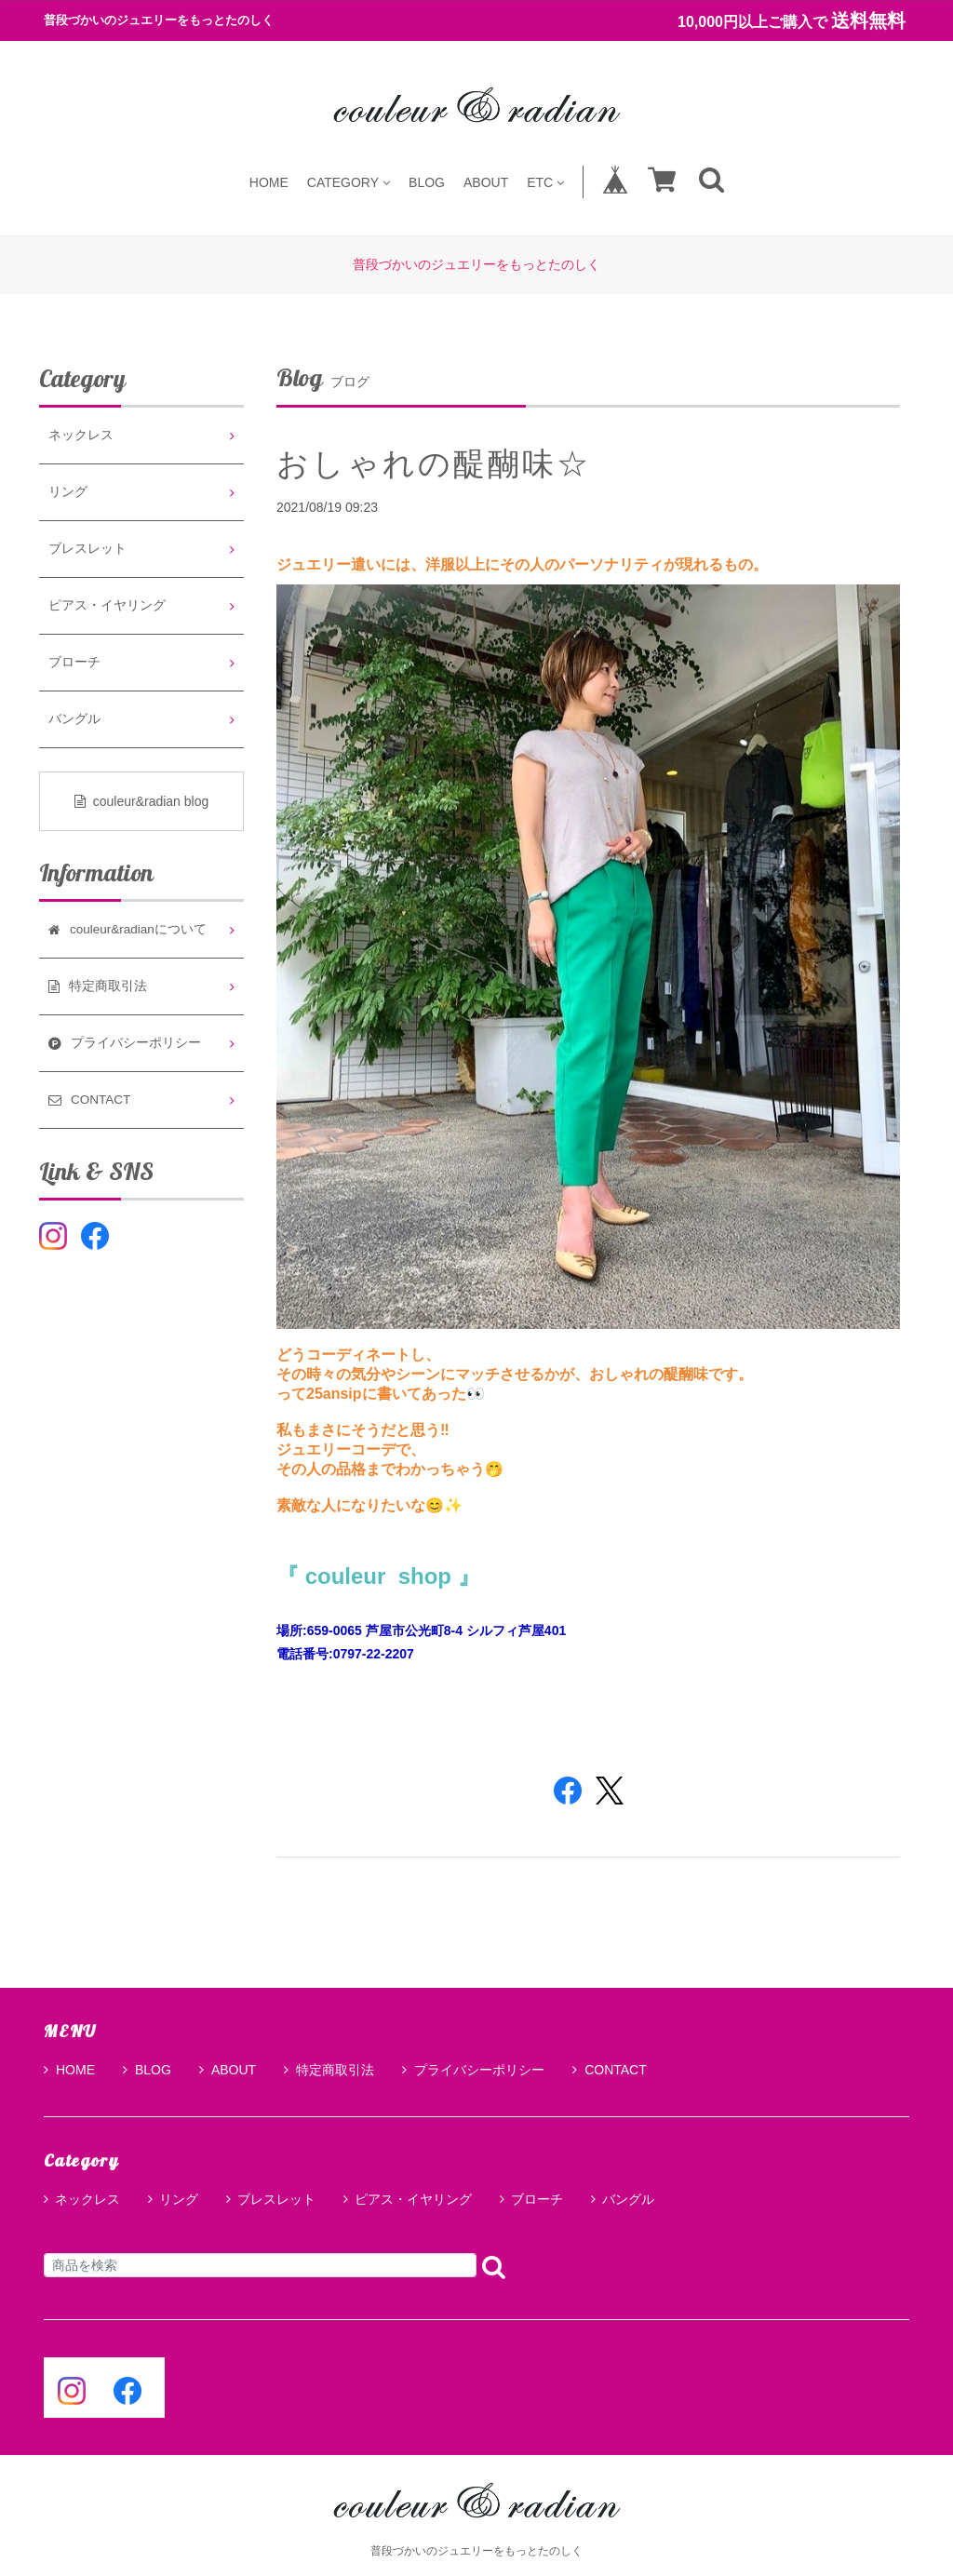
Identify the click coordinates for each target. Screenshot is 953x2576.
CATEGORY (348, 182)
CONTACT (609, 2069)
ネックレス (81, 435)
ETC (545, 182)
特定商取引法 (329, 2069)
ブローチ (74, 662)
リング (67, 492)
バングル (74, 719)
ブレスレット (87, 549)
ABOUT (485, 182)
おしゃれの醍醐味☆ (433, 463)
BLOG (427, 182)
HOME (269, 182)
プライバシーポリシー (473, 2069)
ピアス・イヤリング (107, 605)
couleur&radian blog (141, 801)
